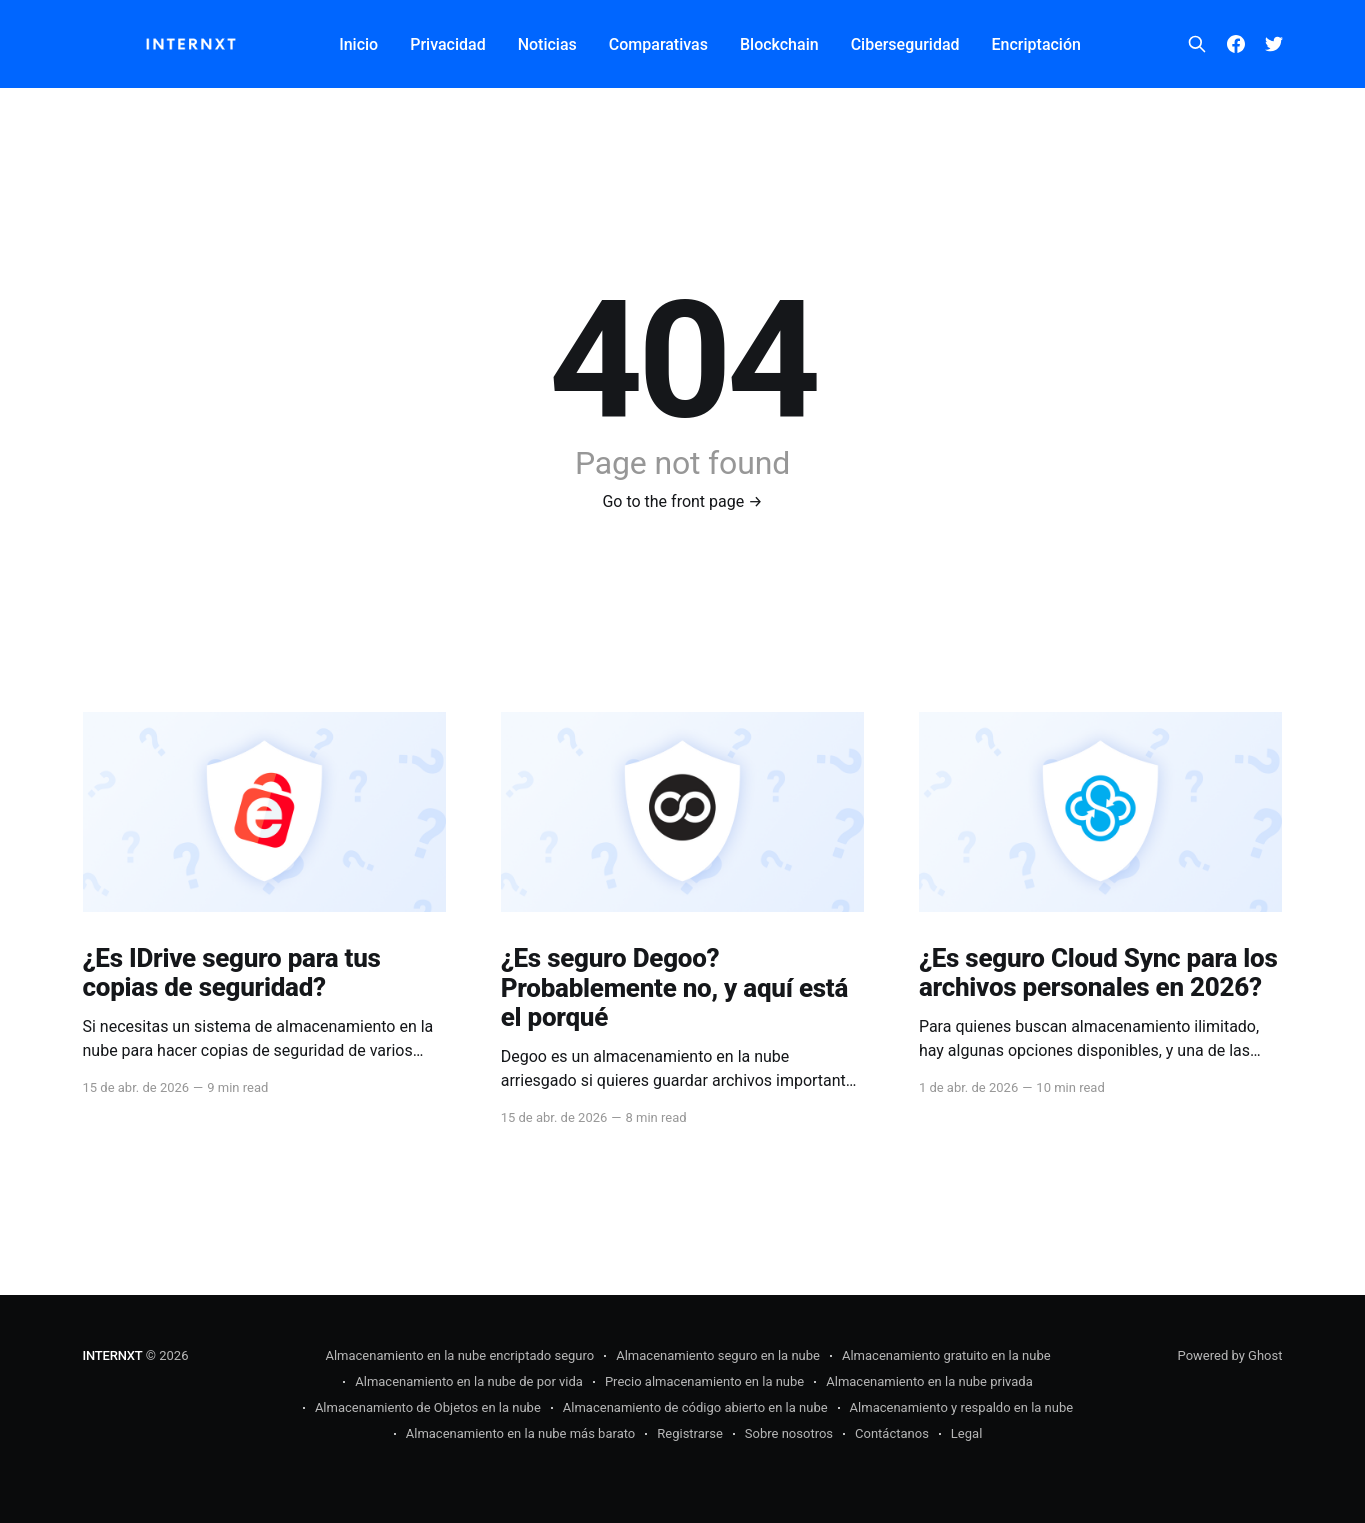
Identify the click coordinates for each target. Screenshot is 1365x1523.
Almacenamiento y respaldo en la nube (962, 1407)
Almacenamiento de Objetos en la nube (428, 1407)
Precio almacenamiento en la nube (704, 1381)
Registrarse (690, 1433)
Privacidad (447, 44)
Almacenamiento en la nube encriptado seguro (459, 1355)
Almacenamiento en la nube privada (929, 1381)
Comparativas (658, 44)
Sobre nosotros (789, 1433)
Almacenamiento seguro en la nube (718, 1355)
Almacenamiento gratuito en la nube (946, 1355)
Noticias (547, 44)
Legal (966, 1433)
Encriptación (1036, 44)
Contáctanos (892, 1433)
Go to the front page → (682, 501)
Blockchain (779, 44)
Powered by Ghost (1230, 1355)
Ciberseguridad (905, 44)
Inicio (358, 44)
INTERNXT (113, 1355)
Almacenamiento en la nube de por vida (469, 1381)
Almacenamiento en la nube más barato (521, 1433)
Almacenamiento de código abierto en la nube (695, 1407)
